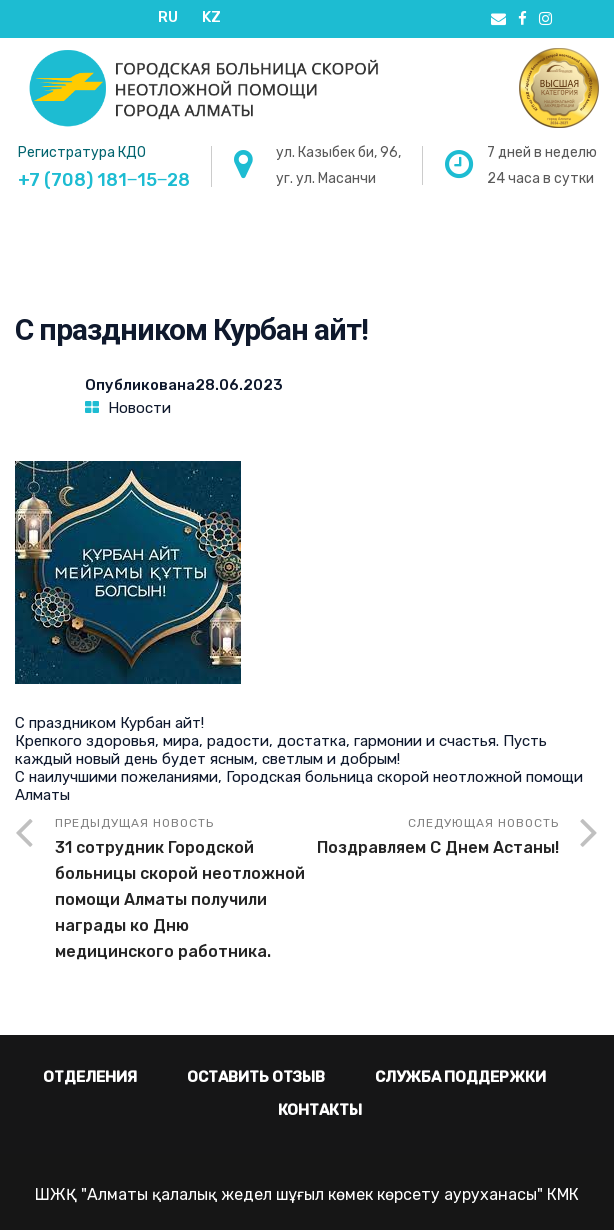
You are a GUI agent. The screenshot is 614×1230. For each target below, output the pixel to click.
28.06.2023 (239, 385)
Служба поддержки (460, 1077)
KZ (211, 17)
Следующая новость (433, 838)
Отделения (90, 1077)
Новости (139, 408)
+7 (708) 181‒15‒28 (104, 180)
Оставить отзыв (256, 1077)
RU (168, 17)
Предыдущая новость (181, 890)
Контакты (320, 1110)
